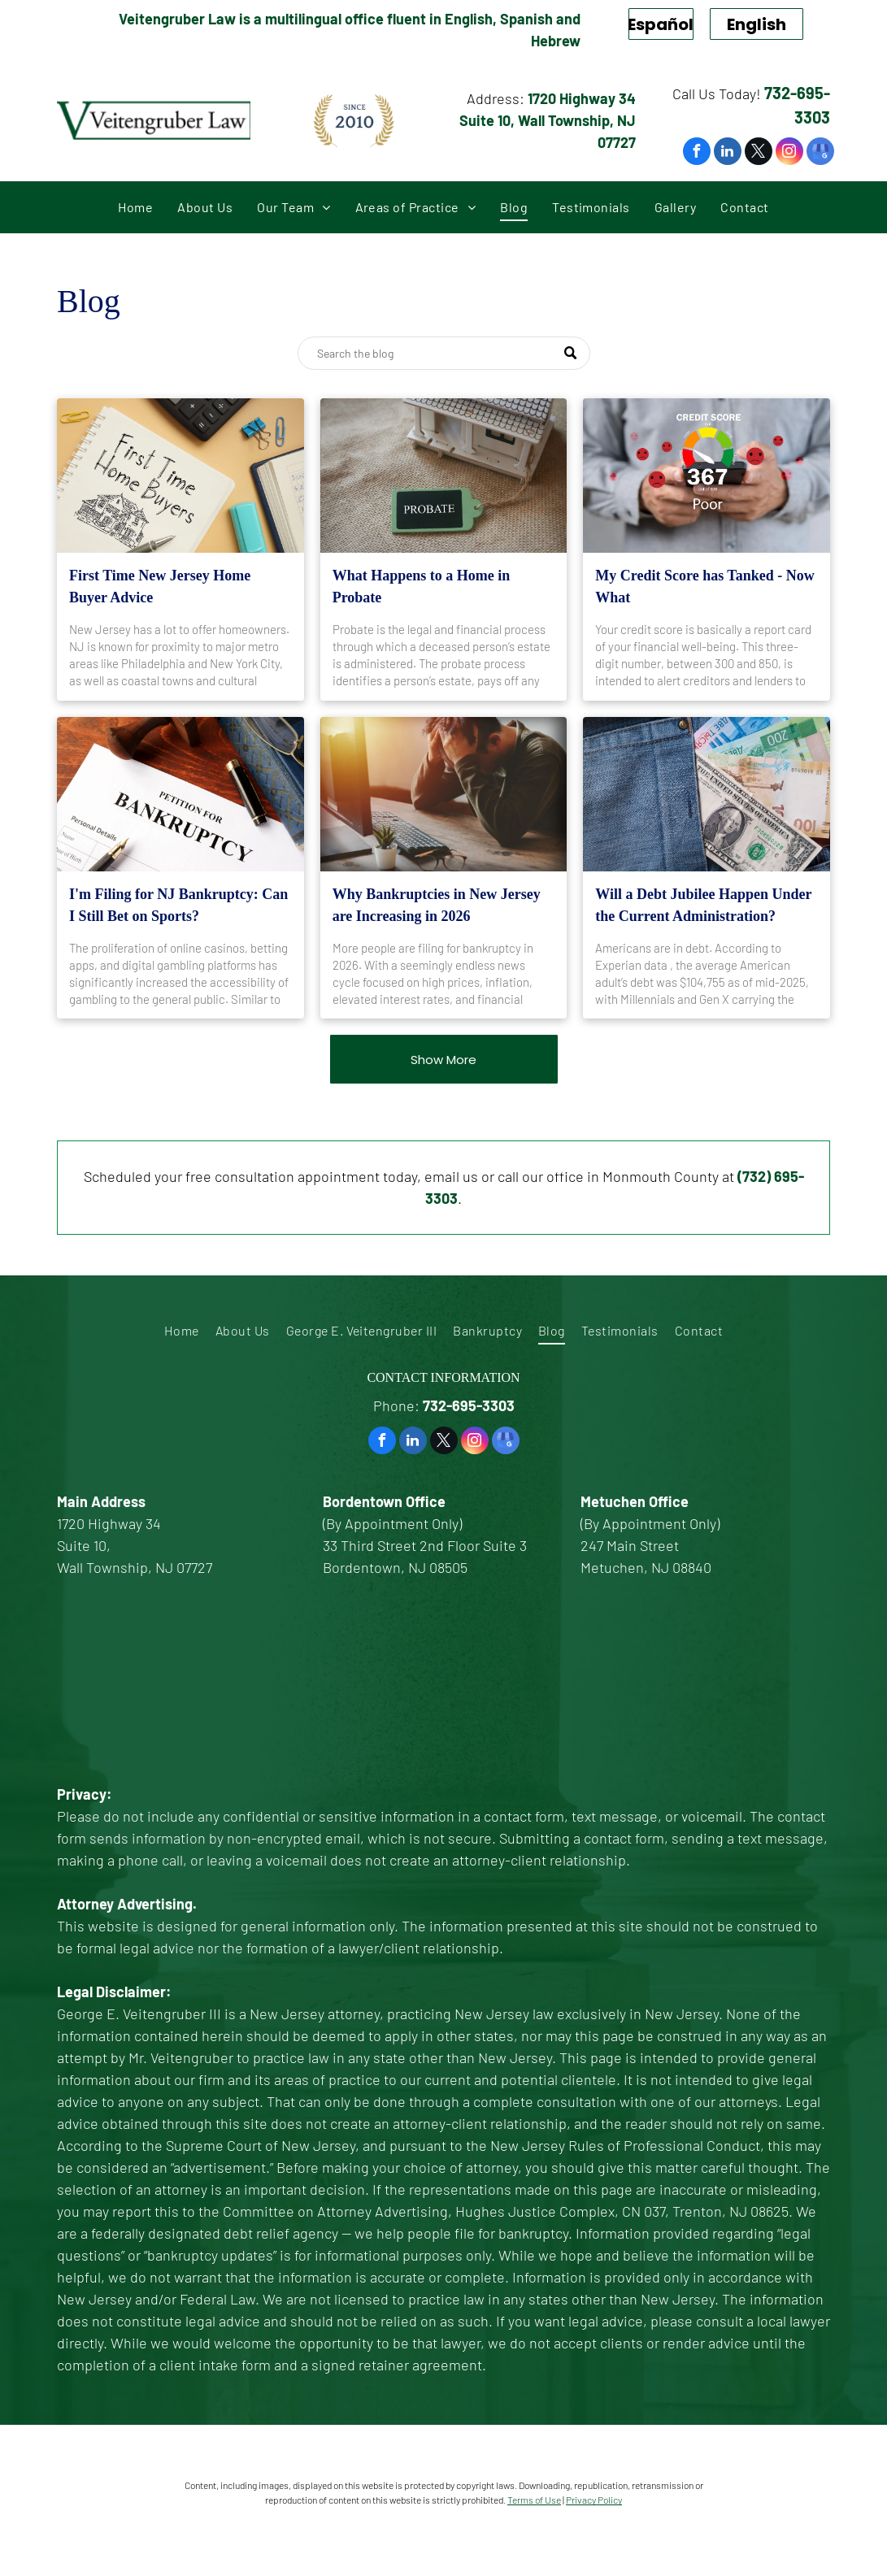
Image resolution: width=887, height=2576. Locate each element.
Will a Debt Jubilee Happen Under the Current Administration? (703, 905)
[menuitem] (135, 207)
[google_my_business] (820, 153)
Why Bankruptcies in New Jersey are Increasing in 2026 (437, 905)
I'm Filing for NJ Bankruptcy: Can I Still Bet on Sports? (178, 905)
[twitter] (758, 153)
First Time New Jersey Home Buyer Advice (159, 586)
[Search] (444, 353)
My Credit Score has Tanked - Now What (704, 586)
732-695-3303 (469, 1405)
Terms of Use (534, 2499)
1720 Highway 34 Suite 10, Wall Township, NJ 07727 (547, 120)
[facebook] (697, 153)
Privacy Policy (594, 2499)
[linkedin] (727, 153)
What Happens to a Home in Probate (422, 586)
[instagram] (789, 153)
